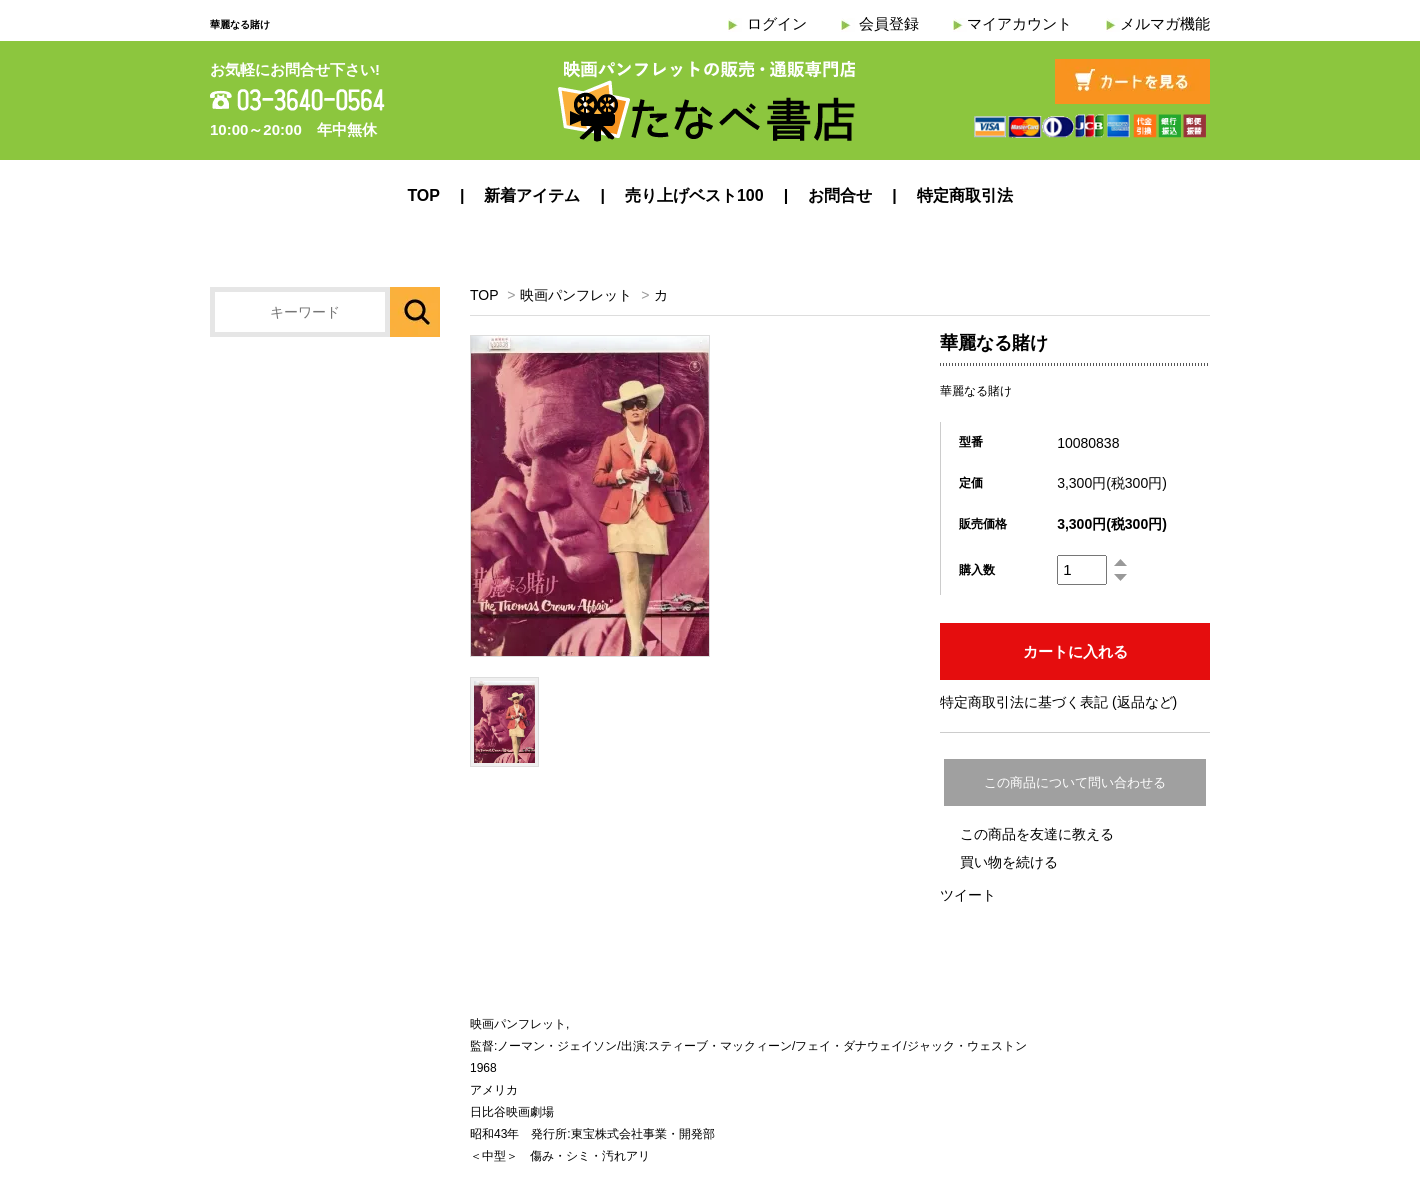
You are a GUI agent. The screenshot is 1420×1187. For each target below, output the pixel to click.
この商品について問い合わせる (1075, 782)
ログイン (777, 23)
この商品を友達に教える (1037, 834)
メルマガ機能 (1165, 23)
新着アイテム (532, 195)
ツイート (968, 895)
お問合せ (840, 195)
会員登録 (889, 23)
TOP (423, 195)
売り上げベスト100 (694, 195)
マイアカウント (1019, 23)
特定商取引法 (965, 195)
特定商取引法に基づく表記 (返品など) (1058, 702)
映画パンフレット (576, 295)
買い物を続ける (1009, 862)
